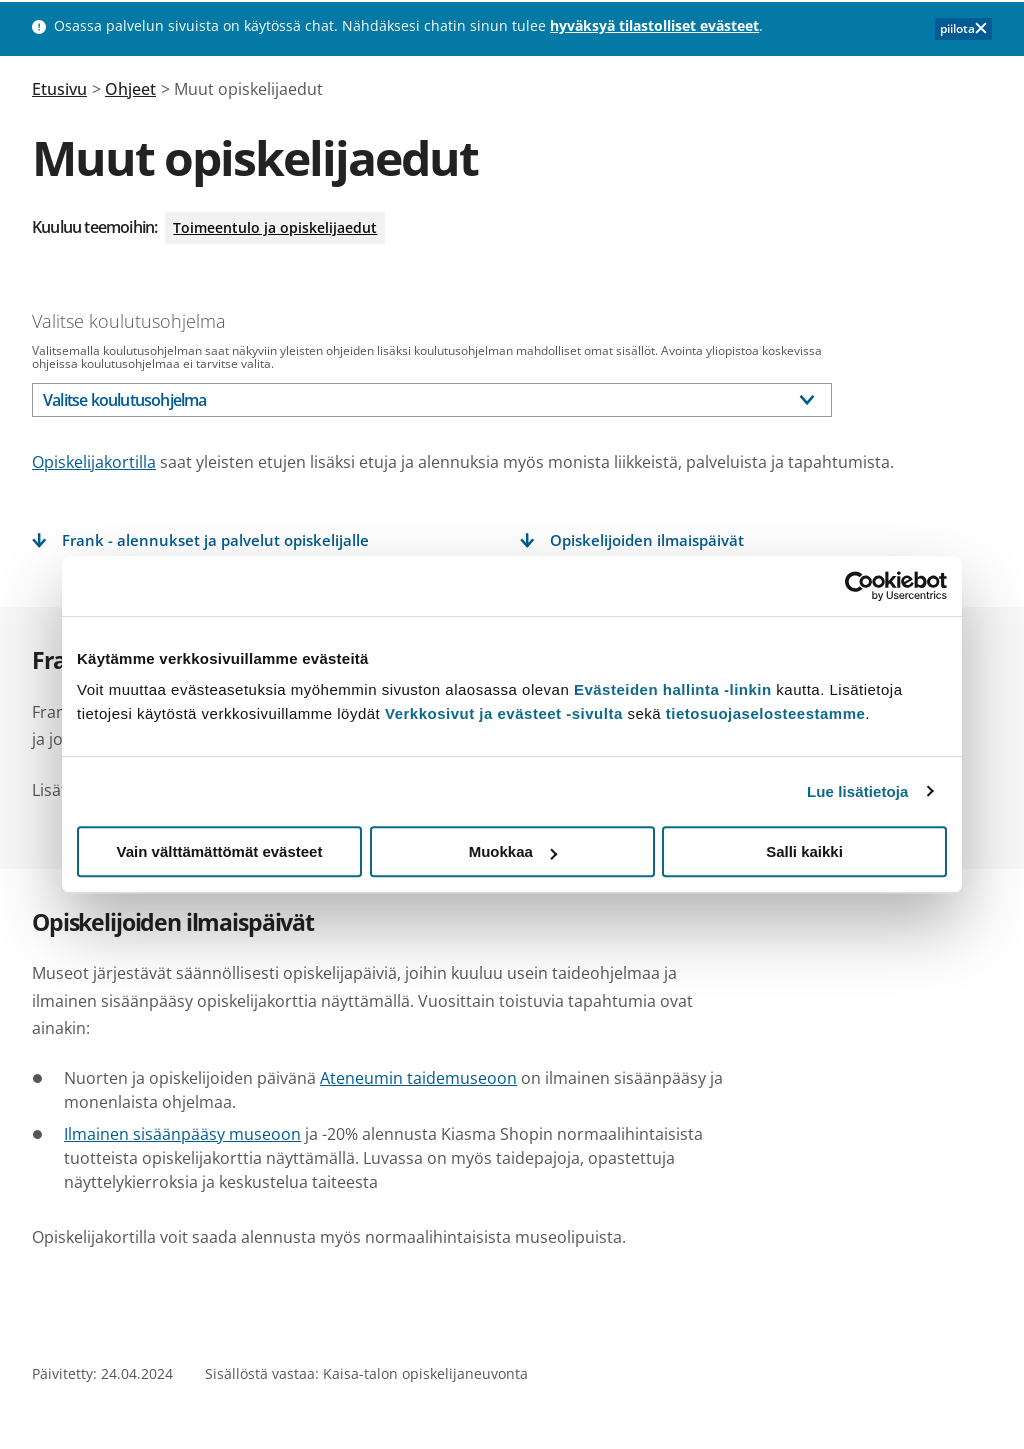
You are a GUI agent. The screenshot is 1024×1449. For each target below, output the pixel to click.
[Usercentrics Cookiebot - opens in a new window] (859, 586)
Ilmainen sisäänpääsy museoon (182, 1134)
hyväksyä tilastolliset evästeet (654, 25)
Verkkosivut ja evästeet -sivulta (504, 713)
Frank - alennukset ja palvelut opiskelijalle (215, 540)
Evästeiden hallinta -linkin (673, 689)
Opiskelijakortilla (94, 462)
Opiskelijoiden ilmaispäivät (647, 540)
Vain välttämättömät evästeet (220, 851)
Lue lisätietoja (858, 791)
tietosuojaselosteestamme (766, 713)
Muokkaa (513, 851)
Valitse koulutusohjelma (129, 321)
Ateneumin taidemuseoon (418, 1078)
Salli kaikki (804, 851)
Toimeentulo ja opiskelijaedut (275, 227)
